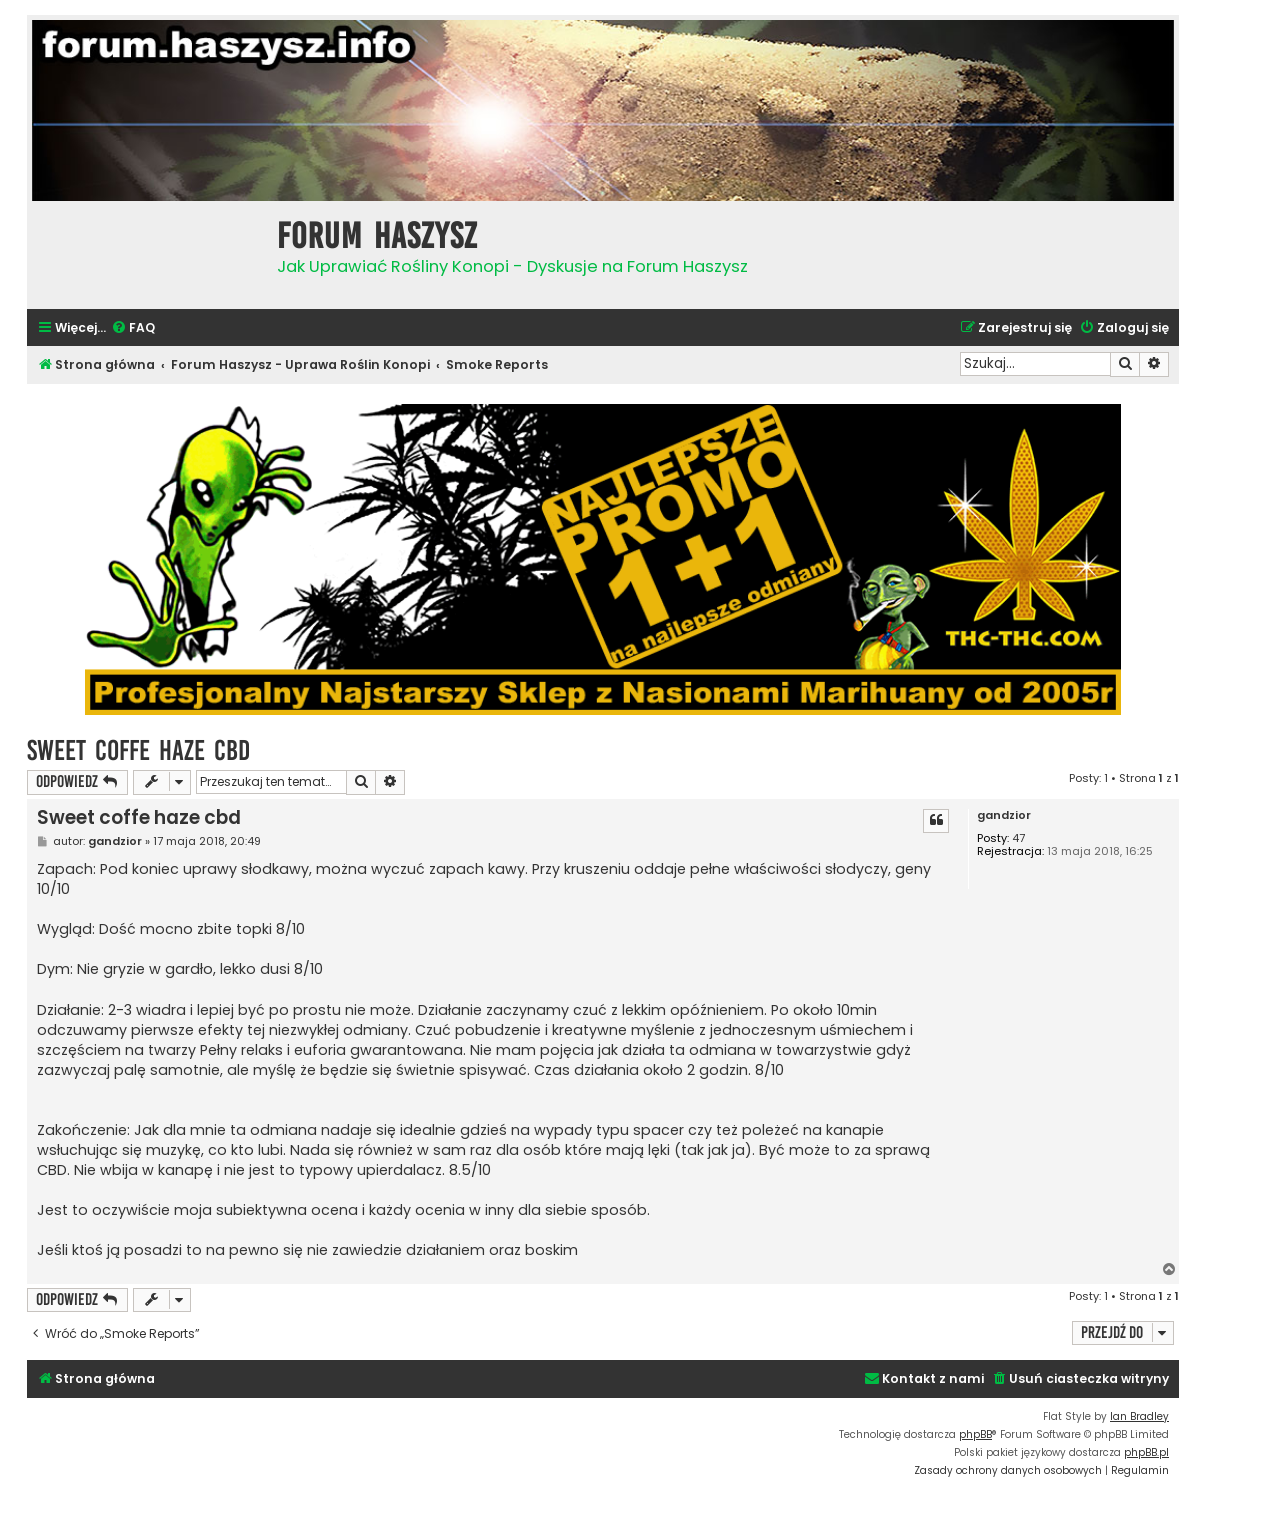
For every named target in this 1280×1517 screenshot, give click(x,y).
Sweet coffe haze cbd (138, 750)
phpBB (975, 1434)
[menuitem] (133, 328)
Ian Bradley (1139, 1416)
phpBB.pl (1146, 1452)
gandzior (1004, 815)
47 (1018, 838)
